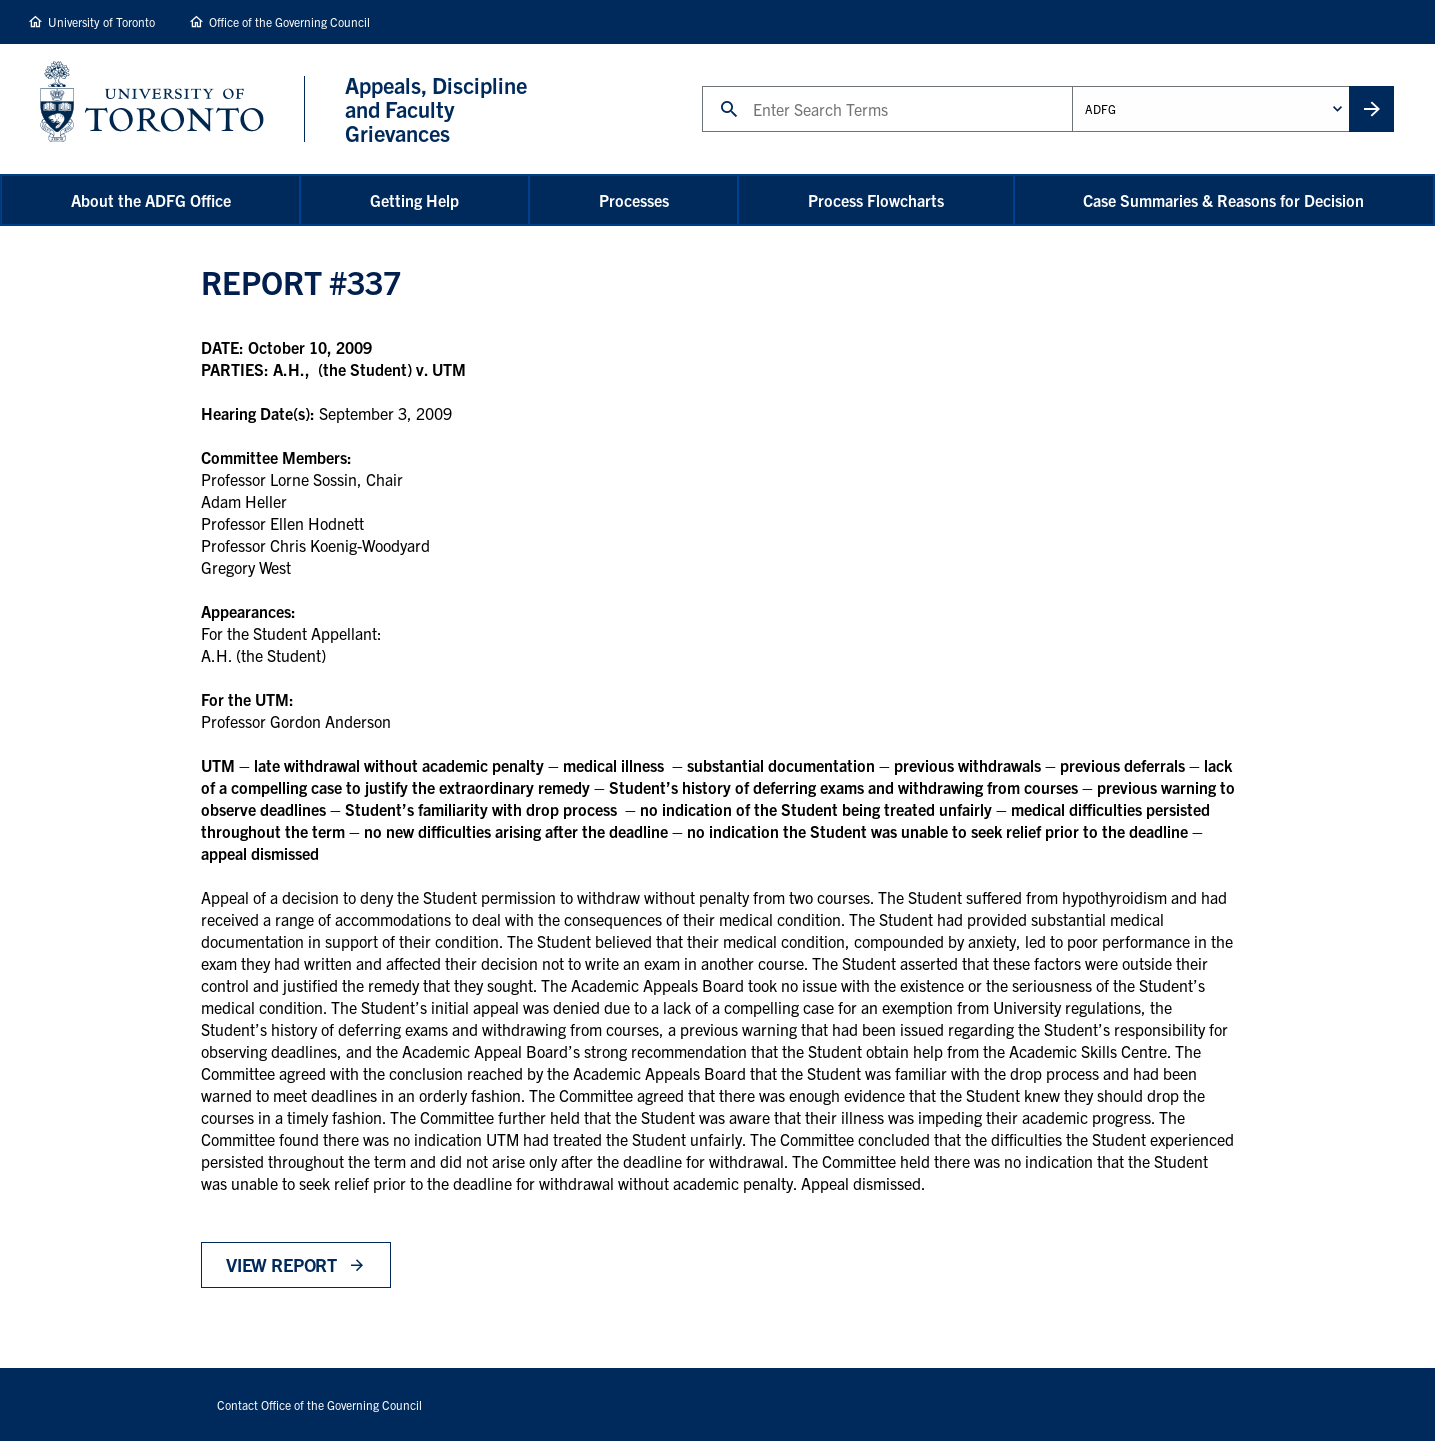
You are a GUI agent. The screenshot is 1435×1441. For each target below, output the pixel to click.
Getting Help (414, 200)
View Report (281, 1264)
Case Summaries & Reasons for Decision (1223, 200)
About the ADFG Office (151, 200)
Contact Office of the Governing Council (319, 1404)
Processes (634, 200)
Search (701, 85)
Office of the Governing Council (289, 21)
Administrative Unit (1071, 85)
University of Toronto (101, 21)
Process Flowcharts (876, 200)
